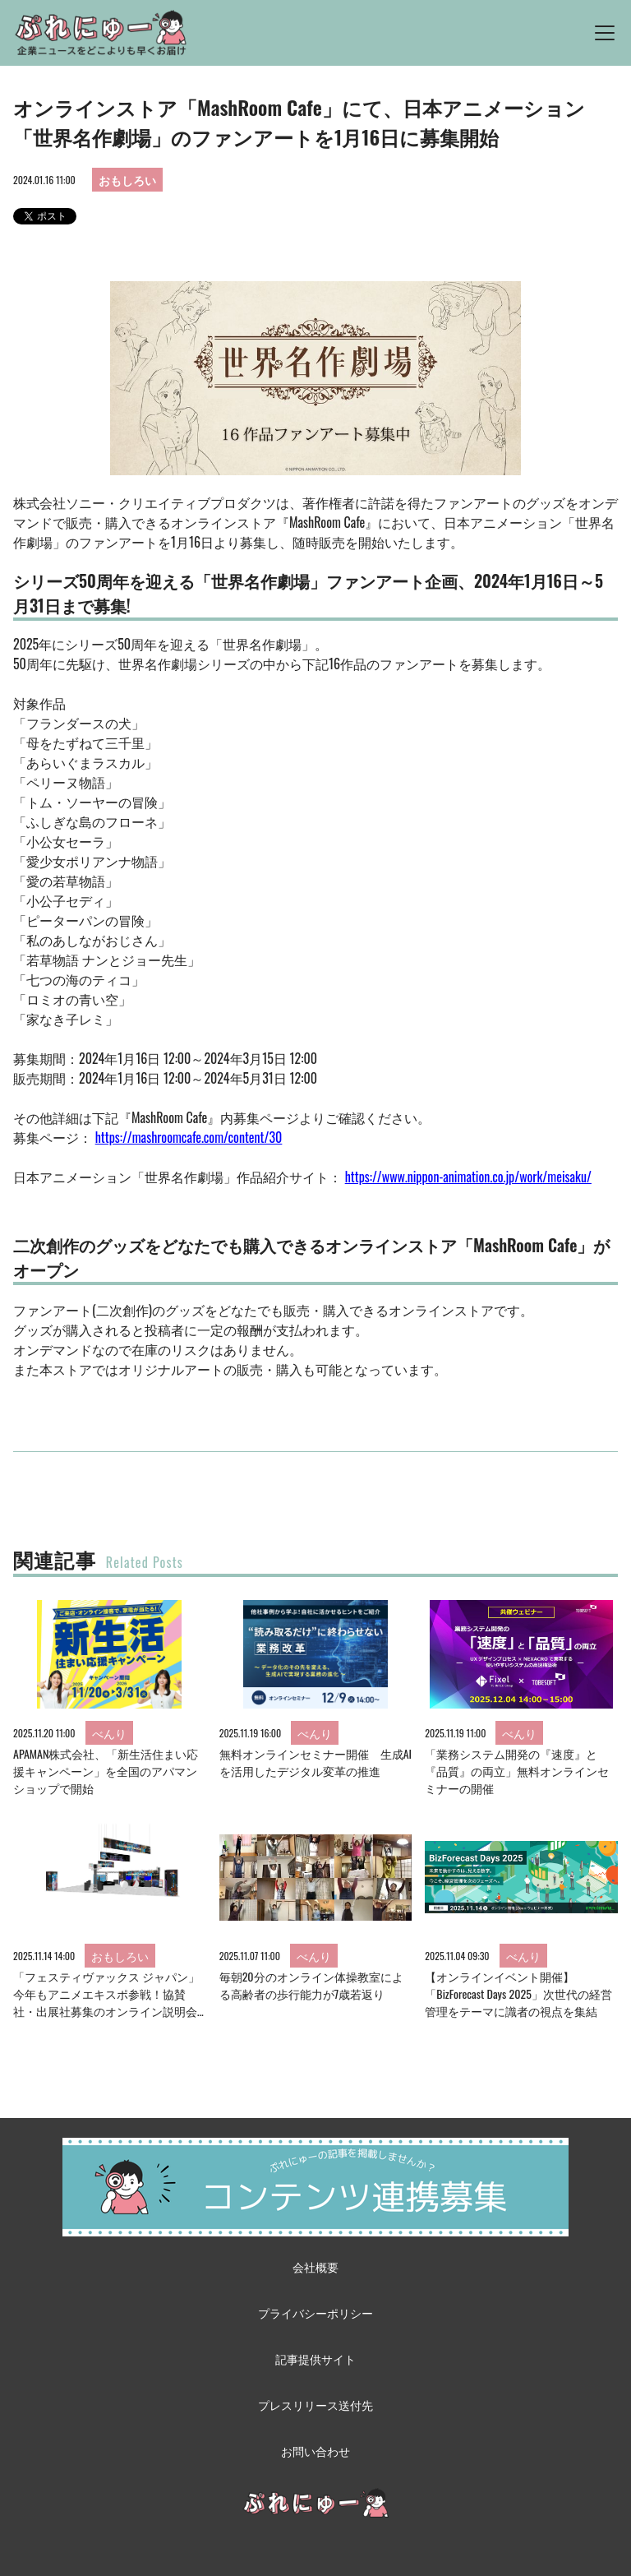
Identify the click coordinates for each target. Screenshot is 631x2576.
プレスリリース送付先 (315, 2404)
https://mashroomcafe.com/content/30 (189, 1137)
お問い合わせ (315, 2450)
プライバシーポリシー (315, 2312)
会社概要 (315, 2266)
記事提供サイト (315, 2358)
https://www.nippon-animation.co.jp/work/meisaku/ (468, 1176)
